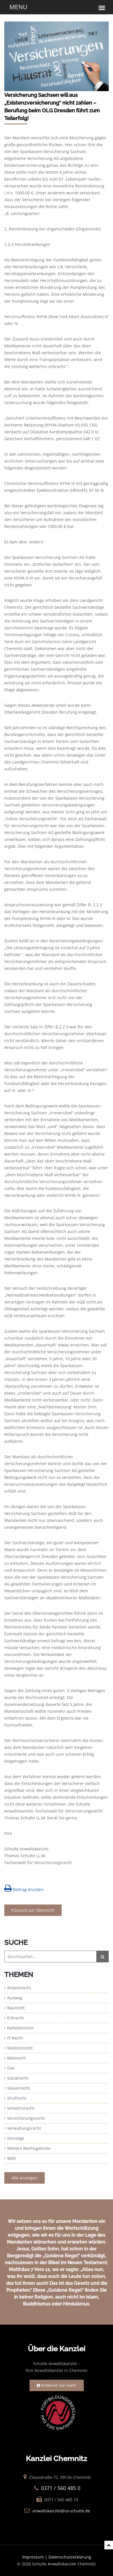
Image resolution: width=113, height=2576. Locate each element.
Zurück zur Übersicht (32, 1910)
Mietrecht (16, 2058)
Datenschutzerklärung (69, 2557)
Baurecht (16, 2008)
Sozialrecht (17, 2078)
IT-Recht (15, 2038)
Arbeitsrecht (19, 1987)
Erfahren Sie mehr (57, 2385)
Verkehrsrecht (20, 2108)
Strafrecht (16, 2098)
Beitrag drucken (24, 1888)
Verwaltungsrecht (24, 2128)
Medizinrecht (20, 2048)
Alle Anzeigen (24, 2177)
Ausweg (14, 1997)
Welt (11, 2158)
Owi (11, 2068)
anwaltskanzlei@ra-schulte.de (61, 2511)
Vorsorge (15, 2138)
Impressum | (35, 2557)
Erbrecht (15, 2018)
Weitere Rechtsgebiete (28, 2148)
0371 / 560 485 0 (60, 2488)
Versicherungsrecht (26, 2118)
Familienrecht (20, 2028)
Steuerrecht (18, 2088)
